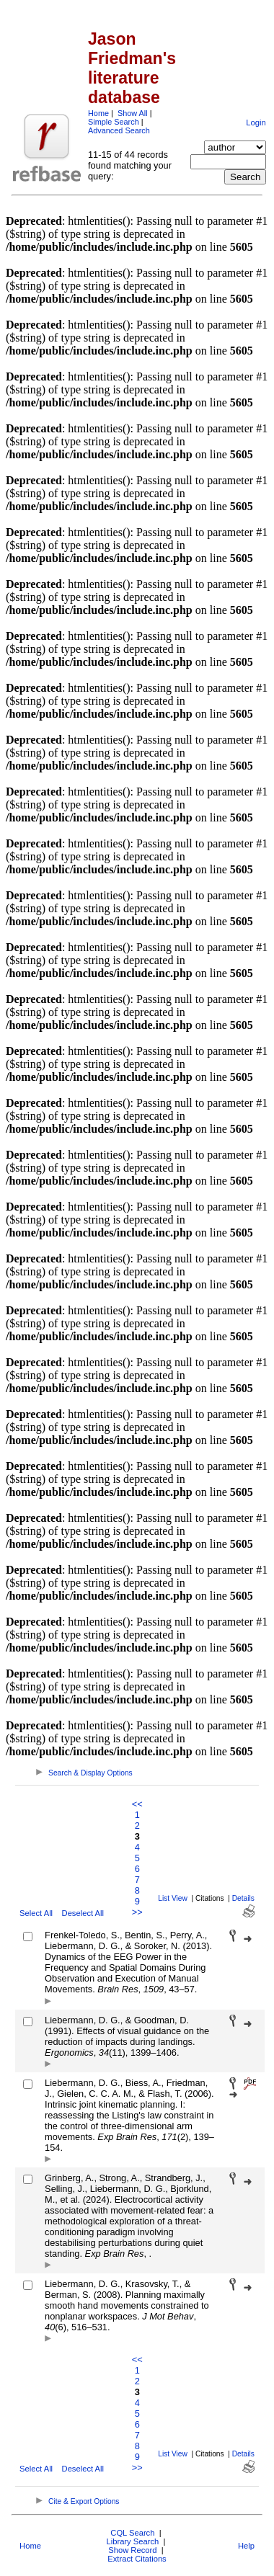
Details (243, 1898)
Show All (133, 113)
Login (255, 122)
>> (137, 1912)
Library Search (132, 2541)
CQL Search (132, 2532)
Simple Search (113, 121)
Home (98, 113)
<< (137, 1804)
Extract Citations (136, 2558)
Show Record (132, 2550)
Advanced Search (119, 130)
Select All (36, 1913)
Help (246, 2545)
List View (172, 1898)
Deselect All (83, 1913)
